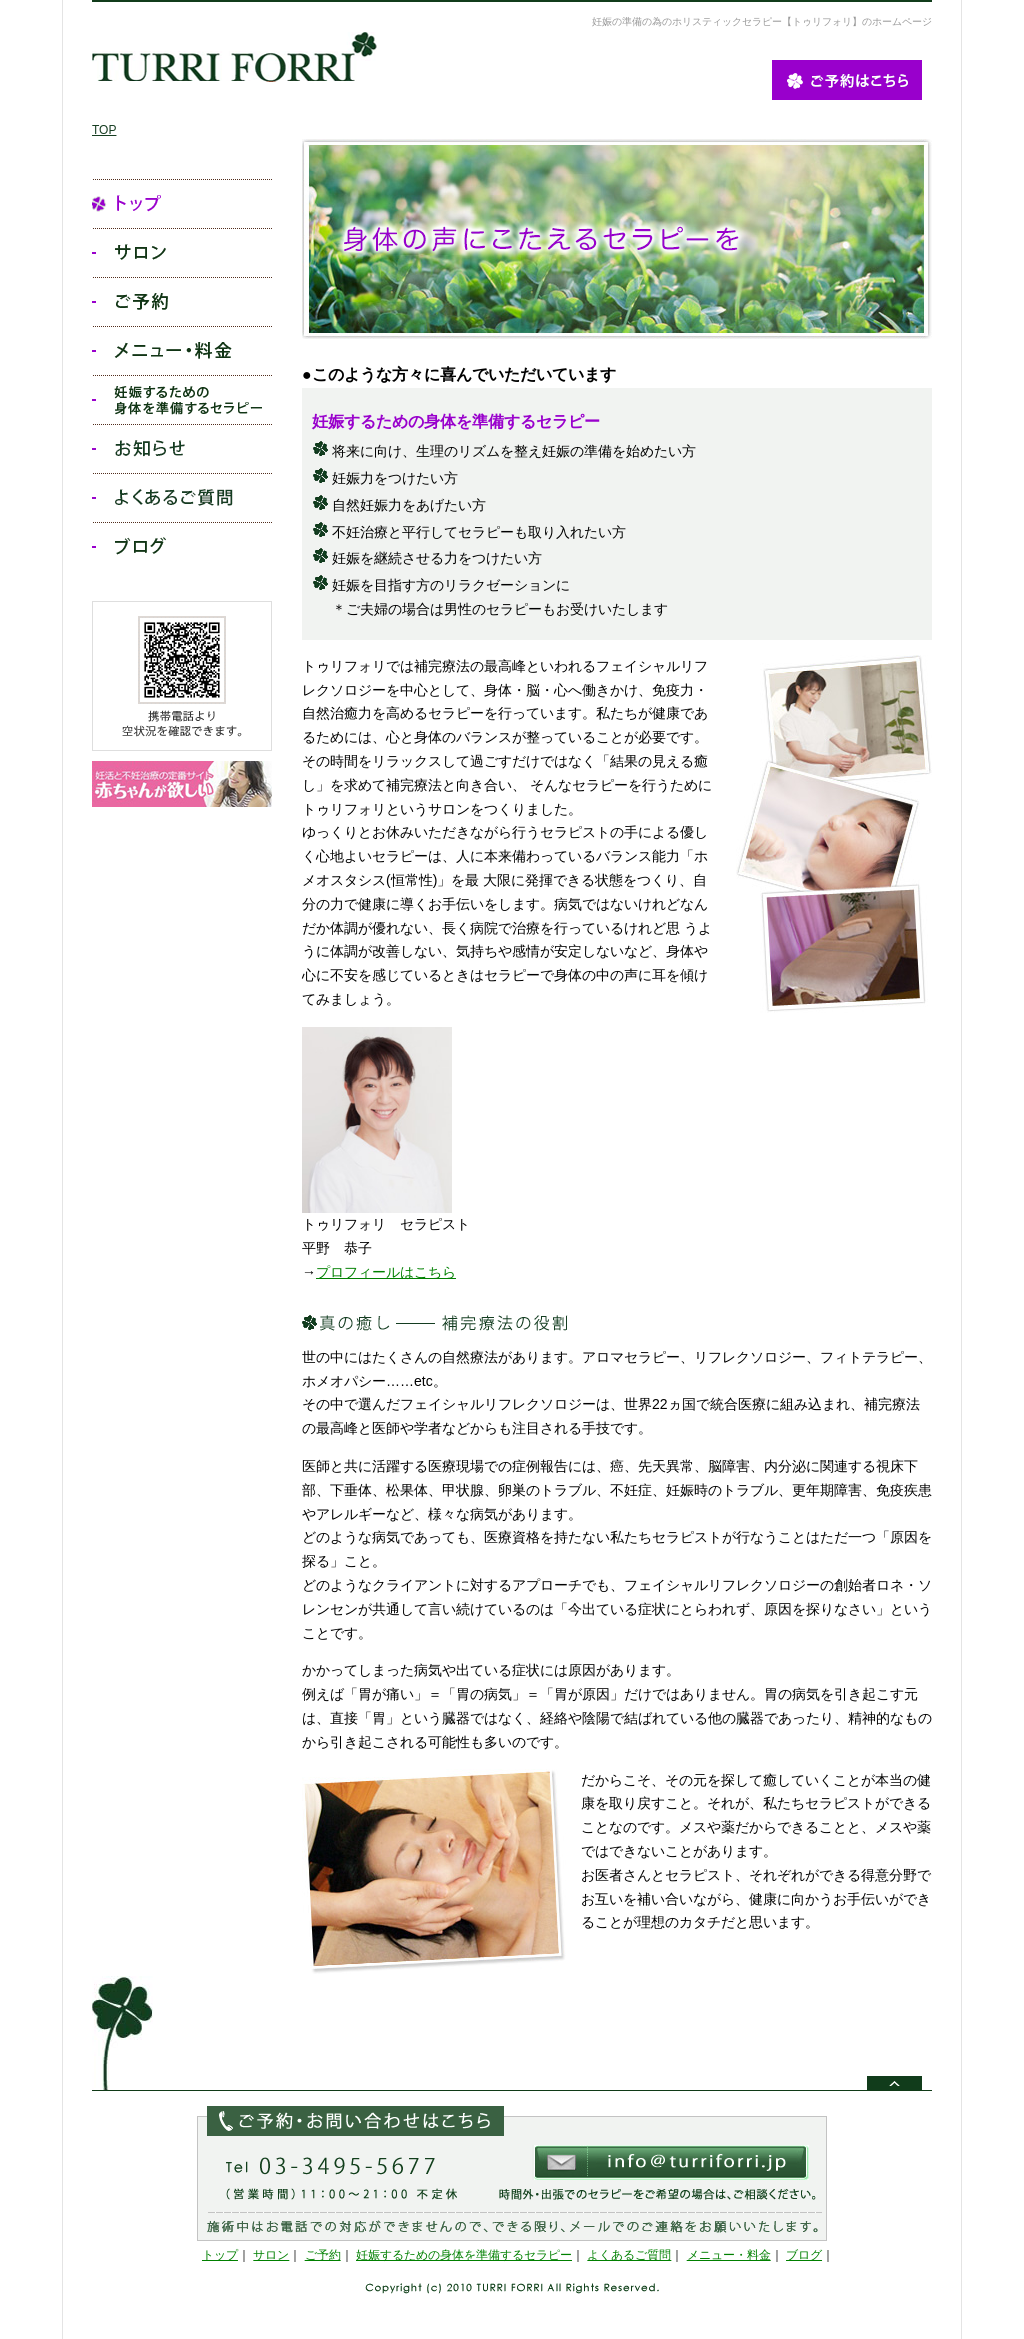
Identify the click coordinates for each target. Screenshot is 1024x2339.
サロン (271, 2255)
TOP (104, 130)
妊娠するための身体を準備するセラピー (464, 2255)
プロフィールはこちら (386, 1272)
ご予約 (323, 2255)
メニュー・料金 (729, 2255)
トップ (220, 2255)
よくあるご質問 (629, 2255)
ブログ (804, 2255)
